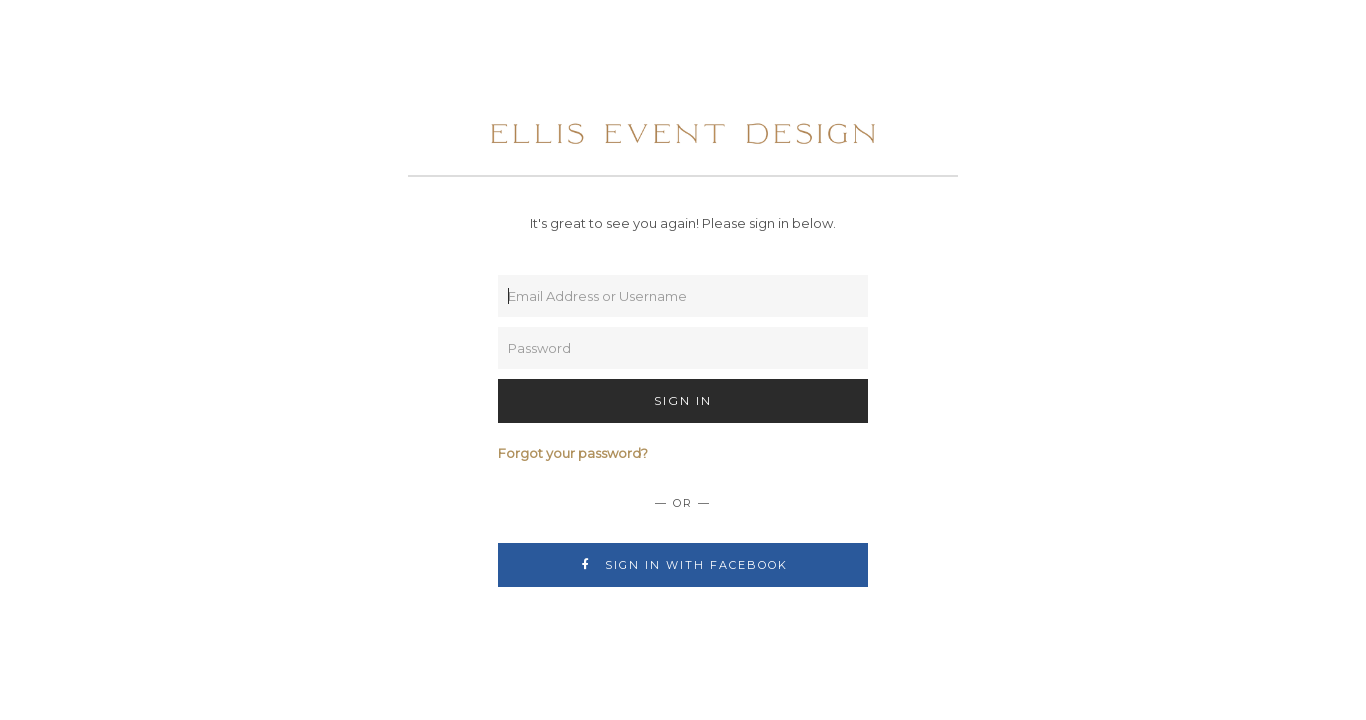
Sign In (683, 400)
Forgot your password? (573, 453)
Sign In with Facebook (683, 565)
